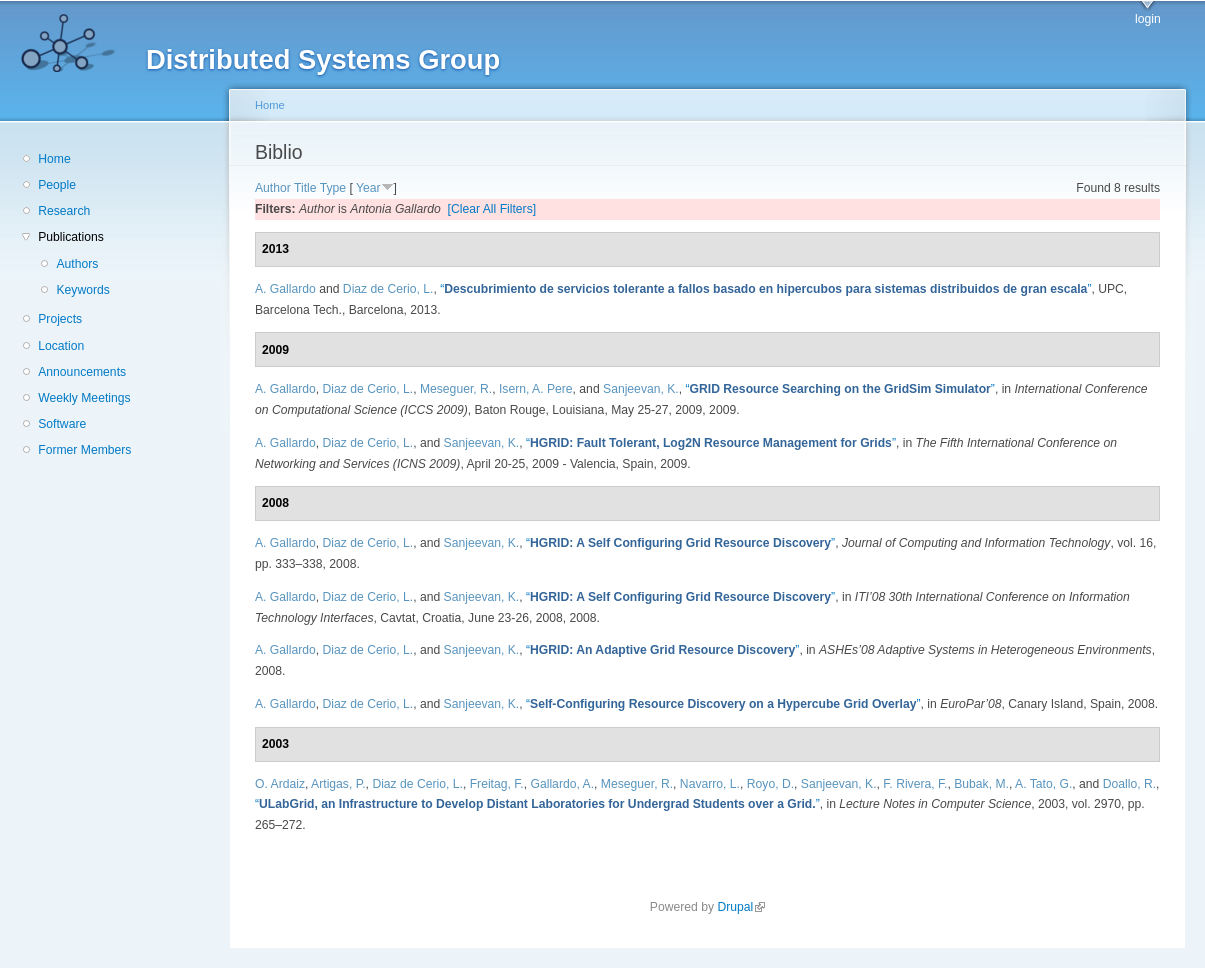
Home (54, 159)
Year (368, 188)
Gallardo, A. (563, 784)
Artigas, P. (338, 784)
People (57, 185)
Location (61, 346)
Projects (60, 319)
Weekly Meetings (84, 398)
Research (64, 211)
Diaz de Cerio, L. (388, 289)
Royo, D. (770, 784)
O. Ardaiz (280, 784)
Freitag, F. (497, 784)
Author (273, 188)
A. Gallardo (285, 289)
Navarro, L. (710, 784)
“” (765, 289)
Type (333, 188)
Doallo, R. (1129, 784)
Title (305, 188)
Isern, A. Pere (536, 389)
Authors (77, 264)
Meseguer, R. (456, 389)
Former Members (84, 450)
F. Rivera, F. (915, 784)
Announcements (82, 372)
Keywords (82, 290)
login (1148, 19)
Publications (71, 237)
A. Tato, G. (1043, 784)
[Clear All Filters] (492, 209)
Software (62, 424)
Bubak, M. (981, 784)
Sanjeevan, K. (641, 389)
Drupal (741, 907)
